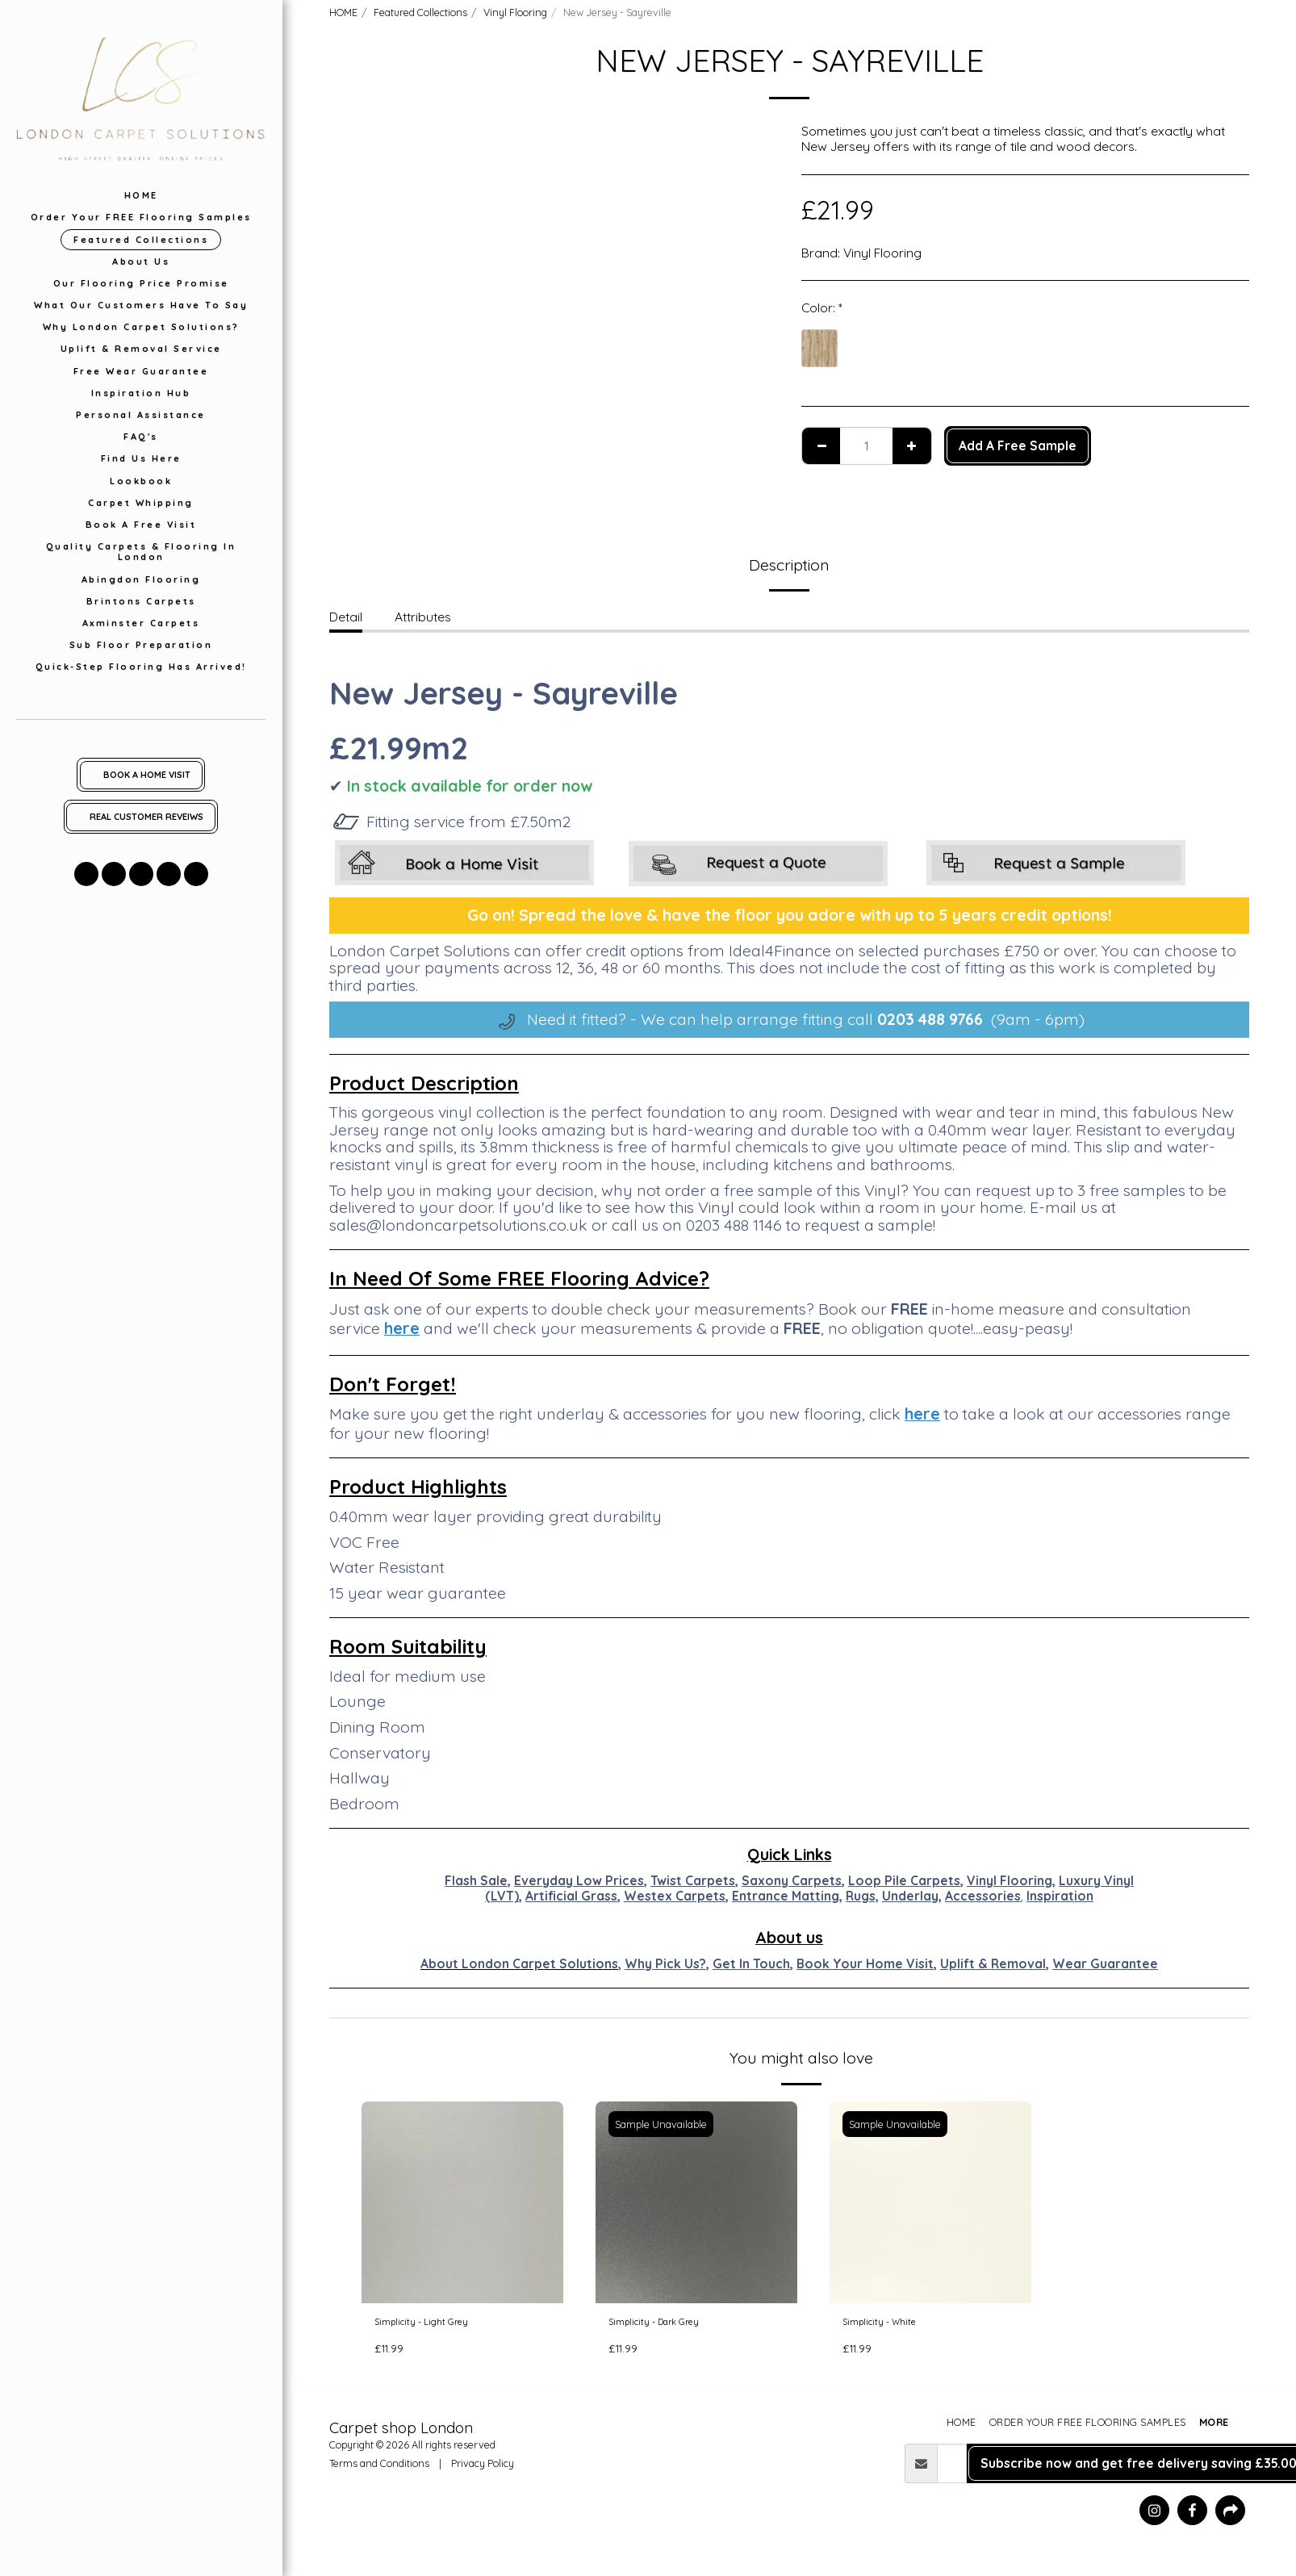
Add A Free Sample (1018, 445)
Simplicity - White (891, 2325)
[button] (86, 874)
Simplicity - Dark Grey (671, 2325)
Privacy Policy (482, 2469)
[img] (462, 2202)
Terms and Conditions (379, 2469)
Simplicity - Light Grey (437, 2325)
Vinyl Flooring (515, 12)
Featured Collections (420, 12)
